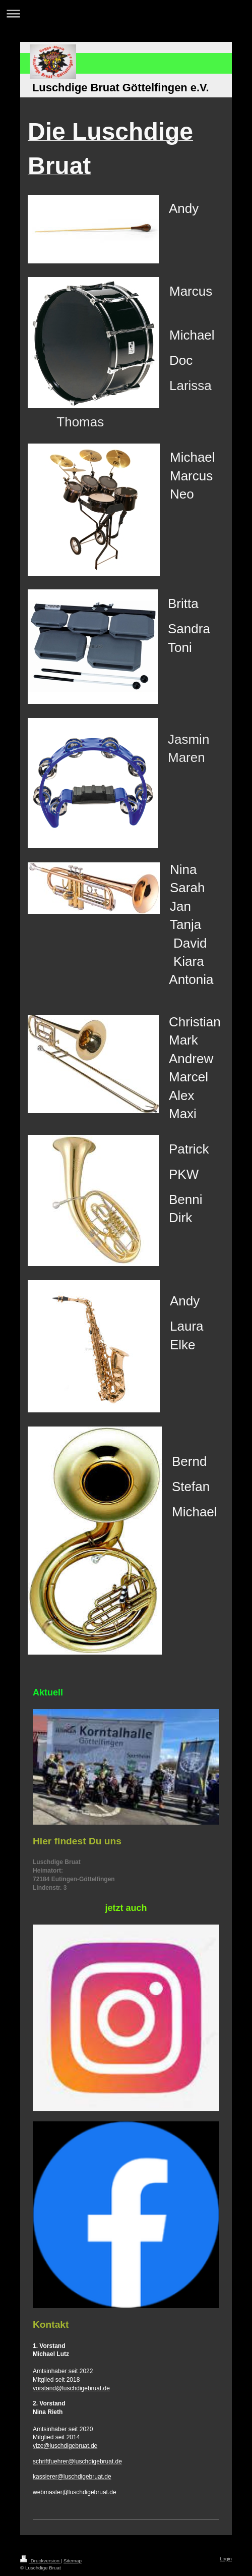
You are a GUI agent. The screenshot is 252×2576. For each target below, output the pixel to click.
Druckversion (40, 2560)
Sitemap (73, 2560)
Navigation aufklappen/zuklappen (126, 13)
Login (226, 2558)
